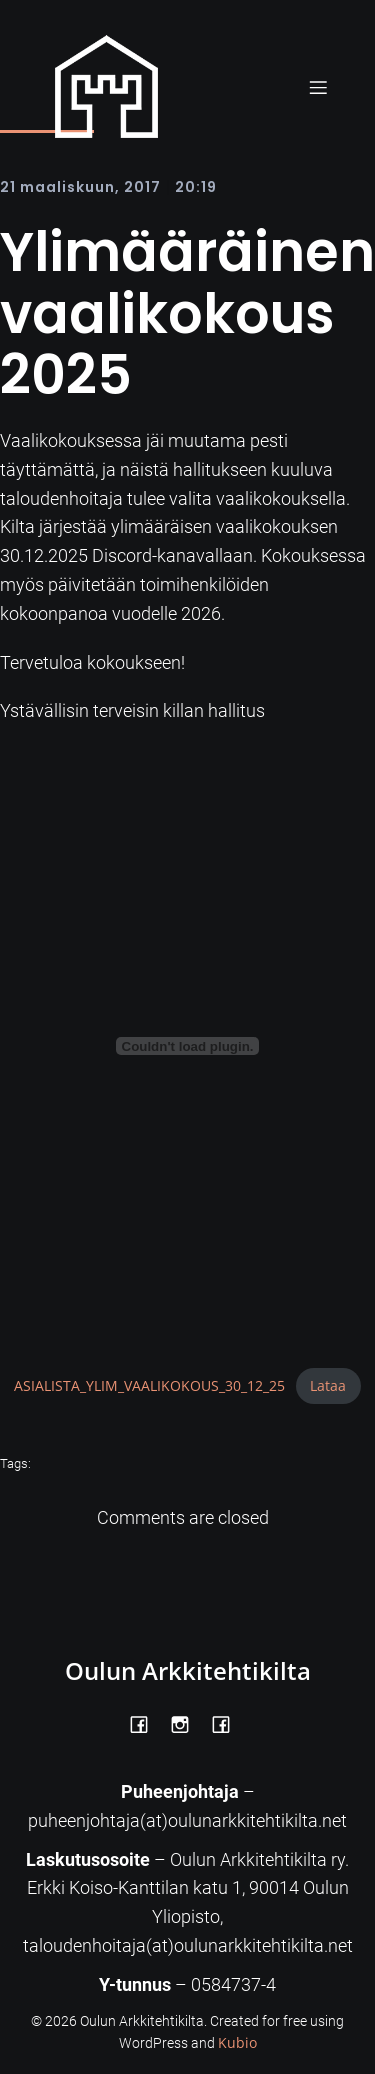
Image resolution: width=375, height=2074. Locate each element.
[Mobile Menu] (318, 87)
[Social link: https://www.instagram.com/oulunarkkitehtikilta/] (187, 1723)
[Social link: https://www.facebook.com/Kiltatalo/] (228, 1723)
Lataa (328, 1385)
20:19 (196, 187)
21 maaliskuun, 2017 (80, 187)
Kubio (237, 2042)
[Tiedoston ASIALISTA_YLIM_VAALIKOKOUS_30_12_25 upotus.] (187, 1046)
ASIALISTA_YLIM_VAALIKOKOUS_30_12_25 (149, 1385)
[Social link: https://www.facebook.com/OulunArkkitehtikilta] (146, 1723)
